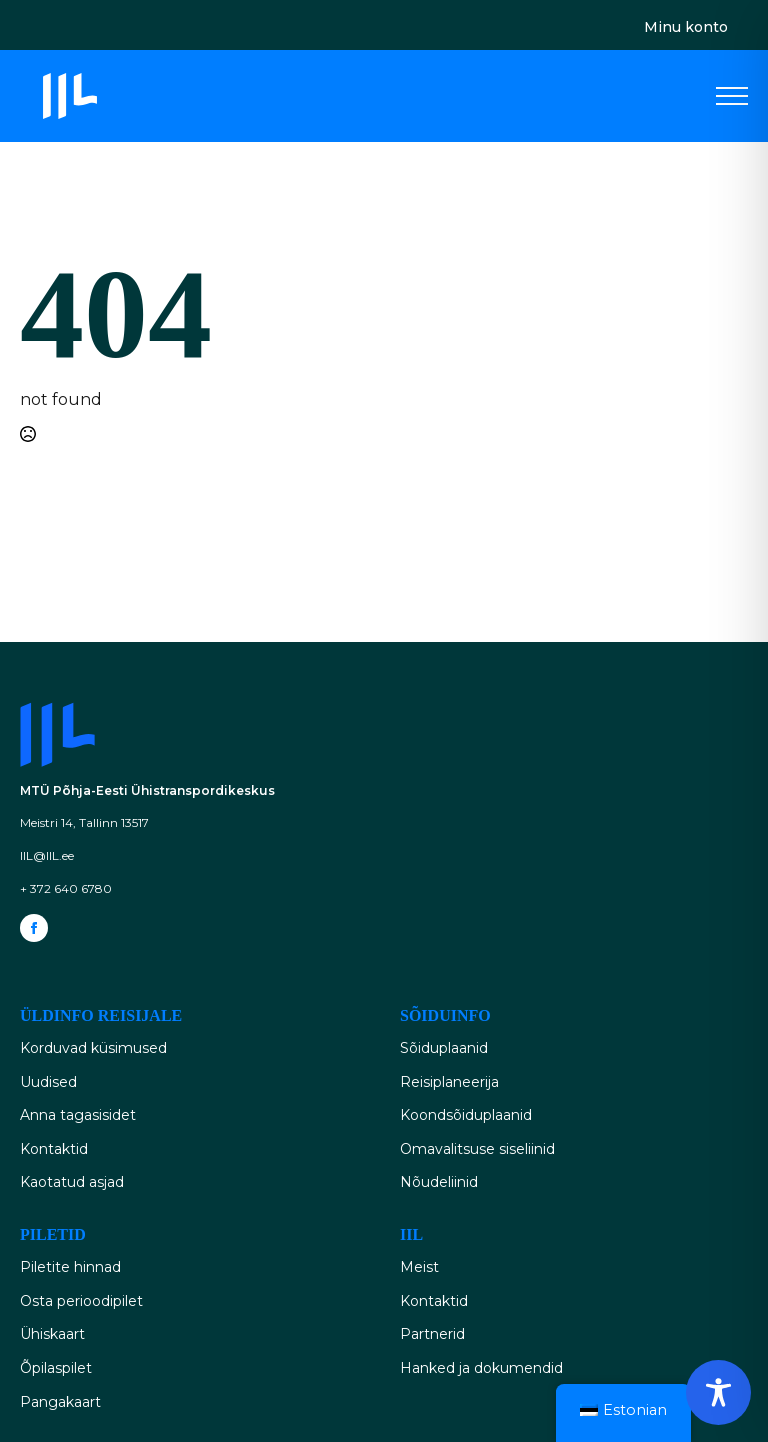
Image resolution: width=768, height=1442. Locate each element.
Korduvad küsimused (93, 1048)
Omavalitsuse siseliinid (477, 1149)
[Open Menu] (732, 96)
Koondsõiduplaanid (466, 1115)
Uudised (48, 1082)
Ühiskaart (52, 1334)
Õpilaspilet (56, 1368)
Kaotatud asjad (72, 1182)
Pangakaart (60, 1402)
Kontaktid (54, 1149)
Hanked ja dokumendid (481, 1368)
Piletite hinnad (70, 1267)
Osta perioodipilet (81, 1301)
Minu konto (686, 27)
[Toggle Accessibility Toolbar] (718, 1392)
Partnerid (432, 1334)
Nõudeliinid (439, 1182)
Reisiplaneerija (449, 1082)
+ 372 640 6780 (66, 888)
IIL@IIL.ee (47, 855)
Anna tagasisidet (78, 1115)
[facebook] (34, 928)
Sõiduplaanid (444, 1048)
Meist (419, 1267)
